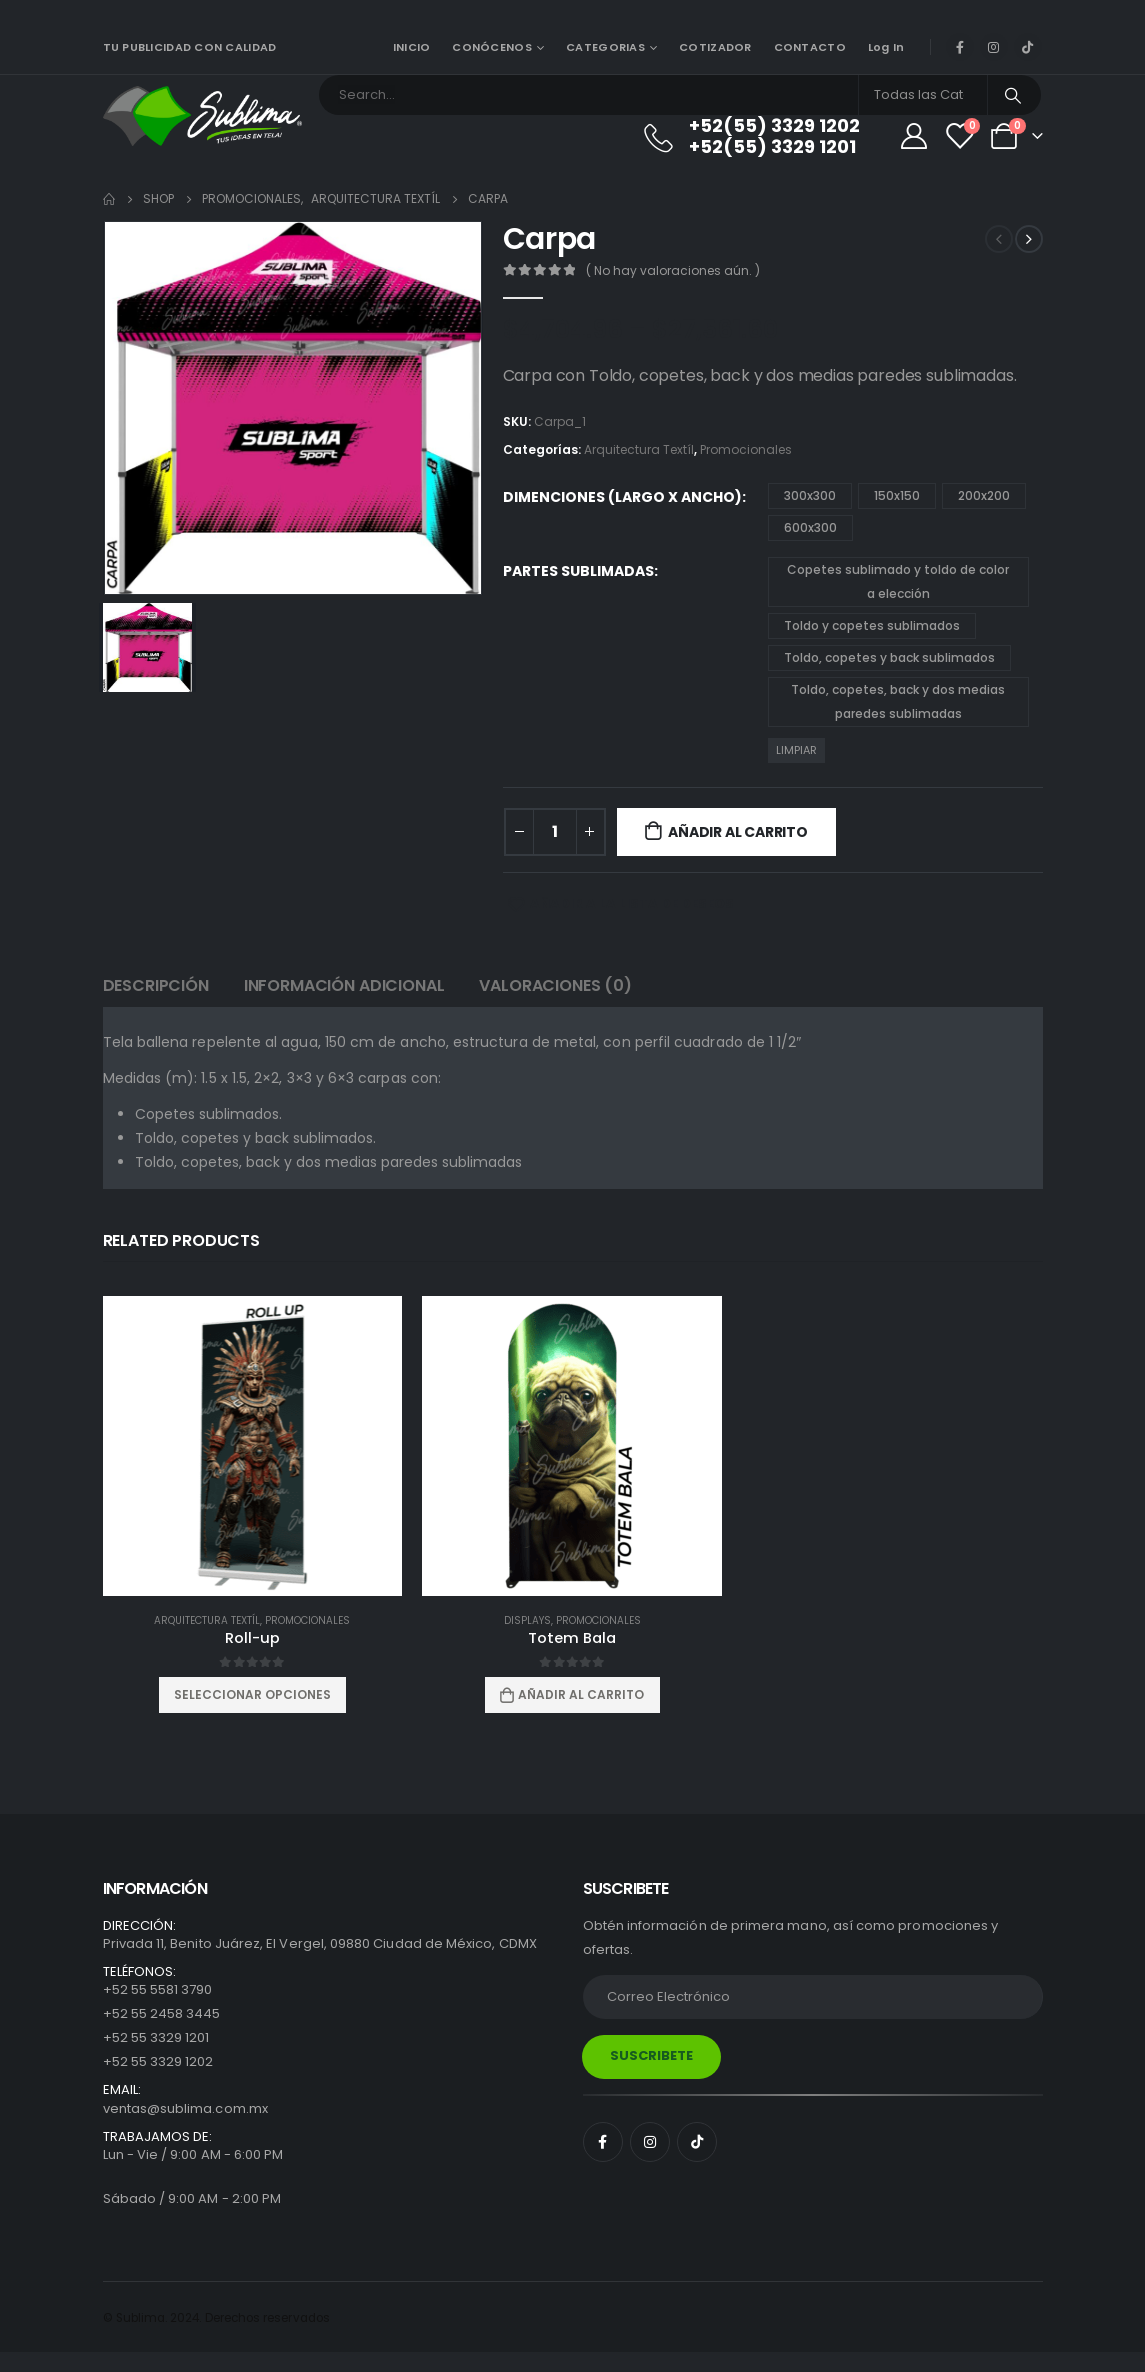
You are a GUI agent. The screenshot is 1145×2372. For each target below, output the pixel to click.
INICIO (412, 47)
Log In (886, 47)
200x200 (984, 495)
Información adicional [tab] (344, 985)
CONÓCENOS (491, 47)
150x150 (897, 495)
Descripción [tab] (156, 985)
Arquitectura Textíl (639, 449)
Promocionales (746, 449)
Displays (527, 1620)
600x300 (810, 527)
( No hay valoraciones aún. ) (673, 270)
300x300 (810, 495)
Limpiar (796, 750)
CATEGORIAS (605, 47)
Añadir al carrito (737, 832)
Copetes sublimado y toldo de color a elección (898, 581)
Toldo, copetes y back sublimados (889, 657)
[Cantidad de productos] (555, 832)
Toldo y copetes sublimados (872, 625)
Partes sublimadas (578, 571)
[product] (253, 1446)
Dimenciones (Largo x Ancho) (622, 497)
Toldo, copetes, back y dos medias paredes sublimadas (898, 701)
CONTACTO (810, 47)
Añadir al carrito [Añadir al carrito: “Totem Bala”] (581, 1694)
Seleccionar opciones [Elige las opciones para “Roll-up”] (252, 1694)
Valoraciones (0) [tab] (555, 985)
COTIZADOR (715, 47)
